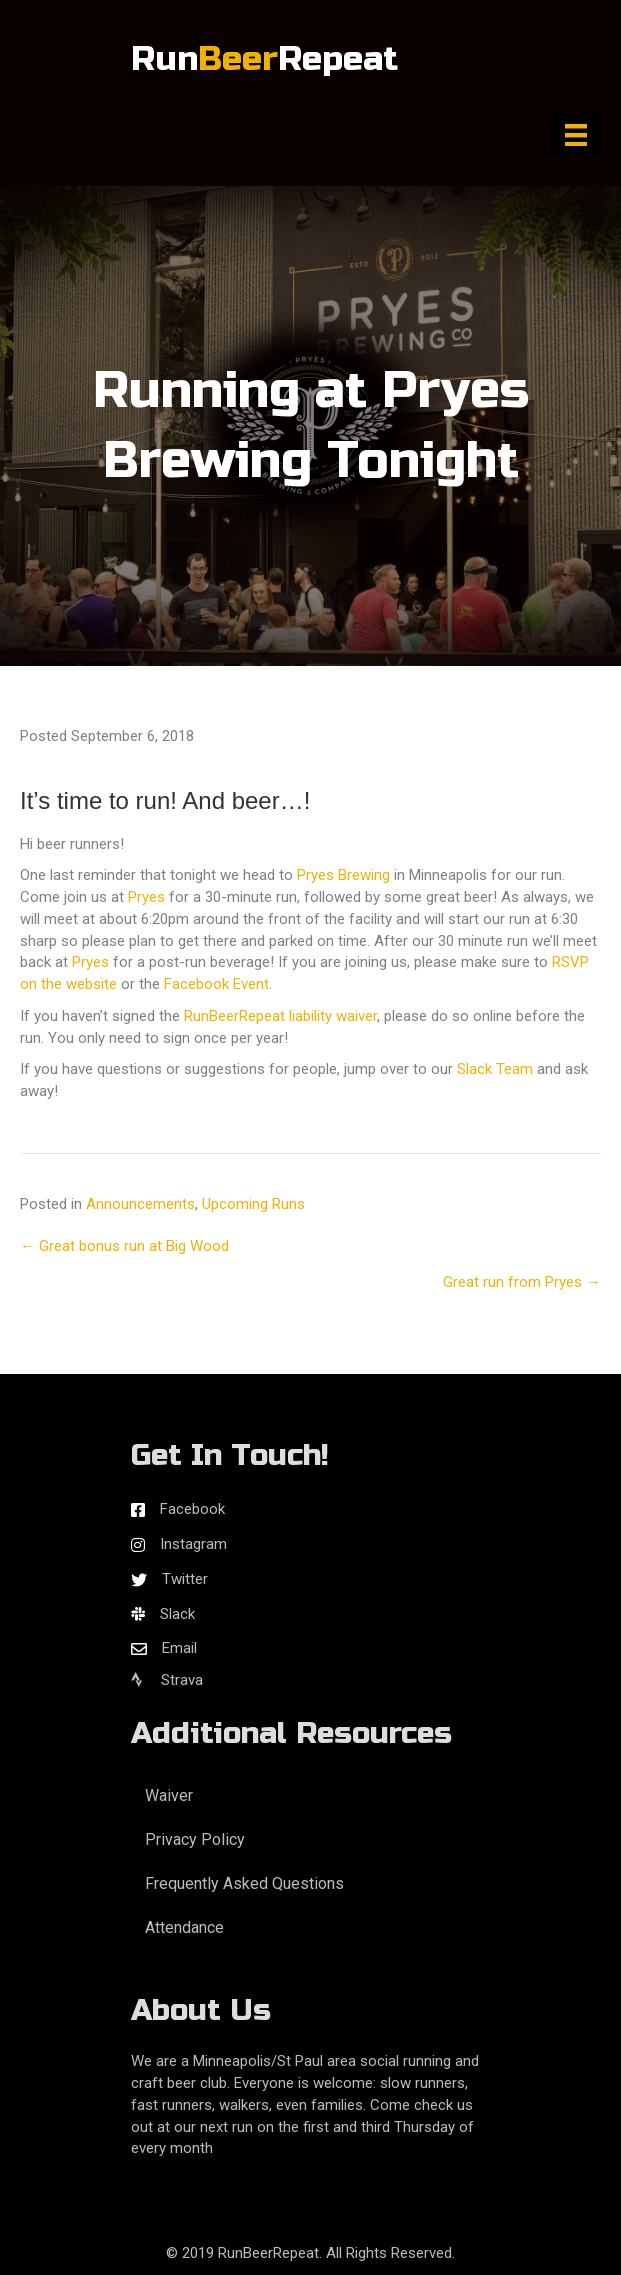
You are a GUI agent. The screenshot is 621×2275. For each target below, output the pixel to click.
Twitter (185, 1579)
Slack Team (495, 1069)
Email (179, 1648)
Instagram (193, 1544)
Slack (177, 1614)
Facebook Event (216, 984)
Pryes (146, 897)
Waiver (169, 1795)
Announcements (140, 1204)
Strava (167, 1680)
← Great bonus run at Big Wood (124, 1246)
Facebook (192, 1509)
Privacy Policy (195, 1839)
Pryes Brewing (343, 875)
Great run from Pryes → (522, 1282)
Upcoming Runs (253, 1204)
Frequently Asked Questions (244, 1883)
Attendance (184, 1927)
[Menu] (576, 135)
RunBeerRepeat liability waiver (280, 1016)
